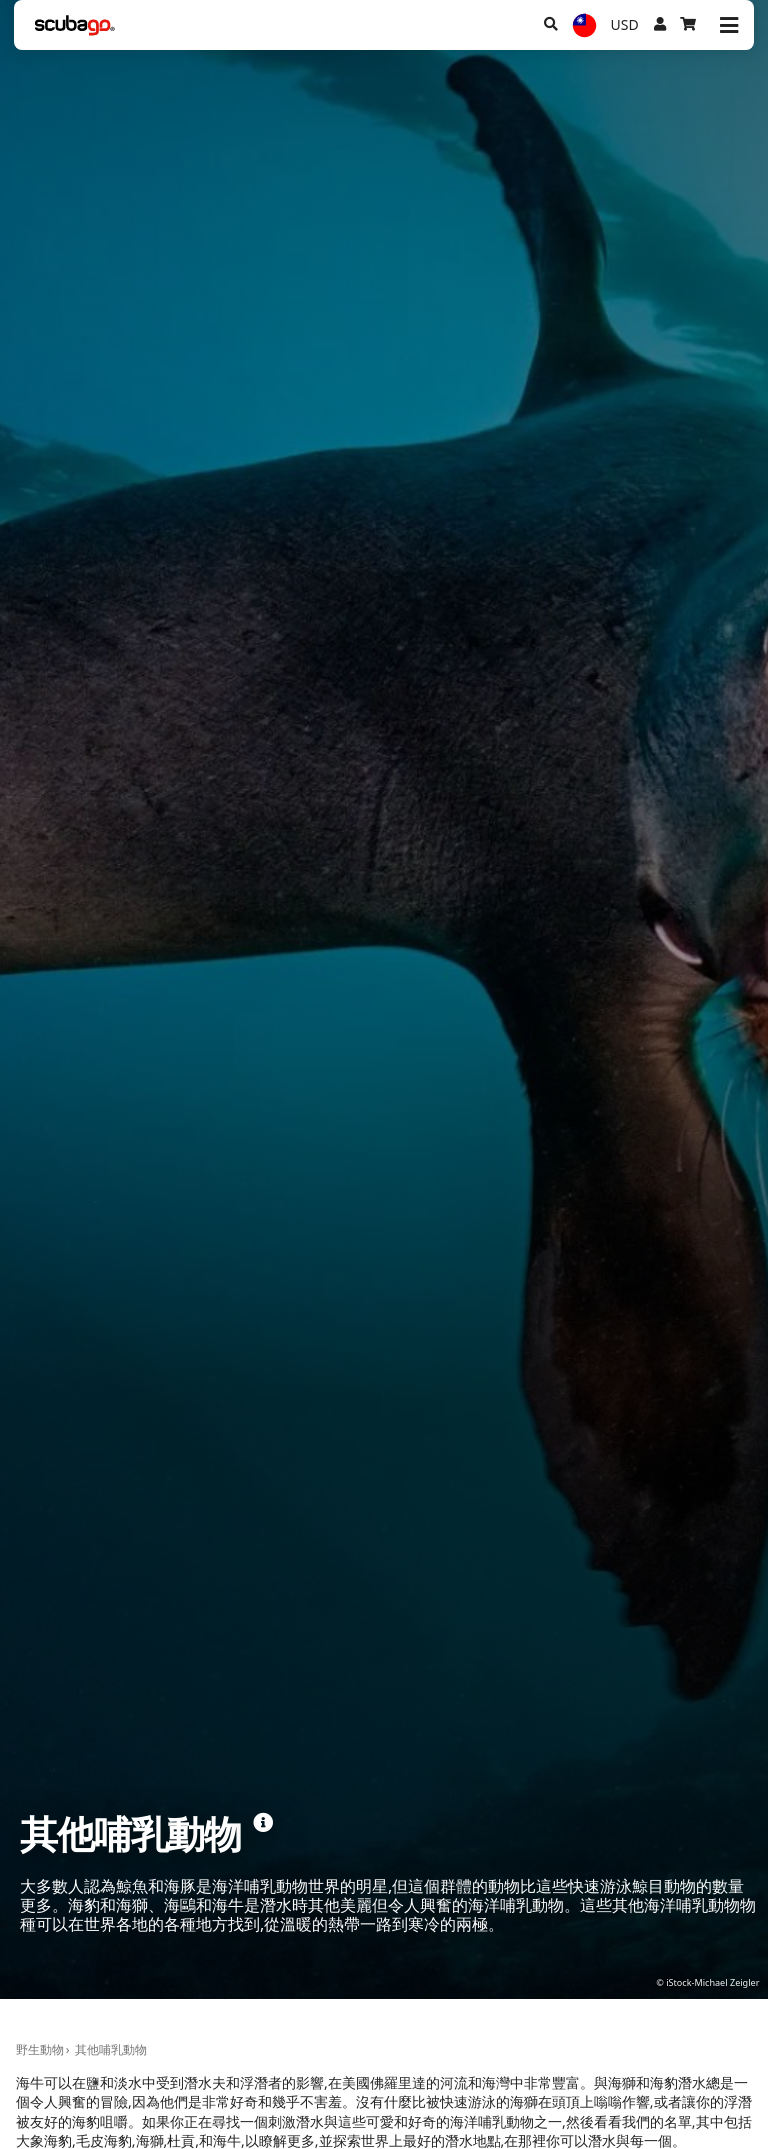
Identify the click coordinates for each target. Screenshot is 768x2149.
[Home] (75, 25)
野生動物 (40, 2049)
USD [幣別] (625, 24)
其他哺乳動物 (111, 2049)
